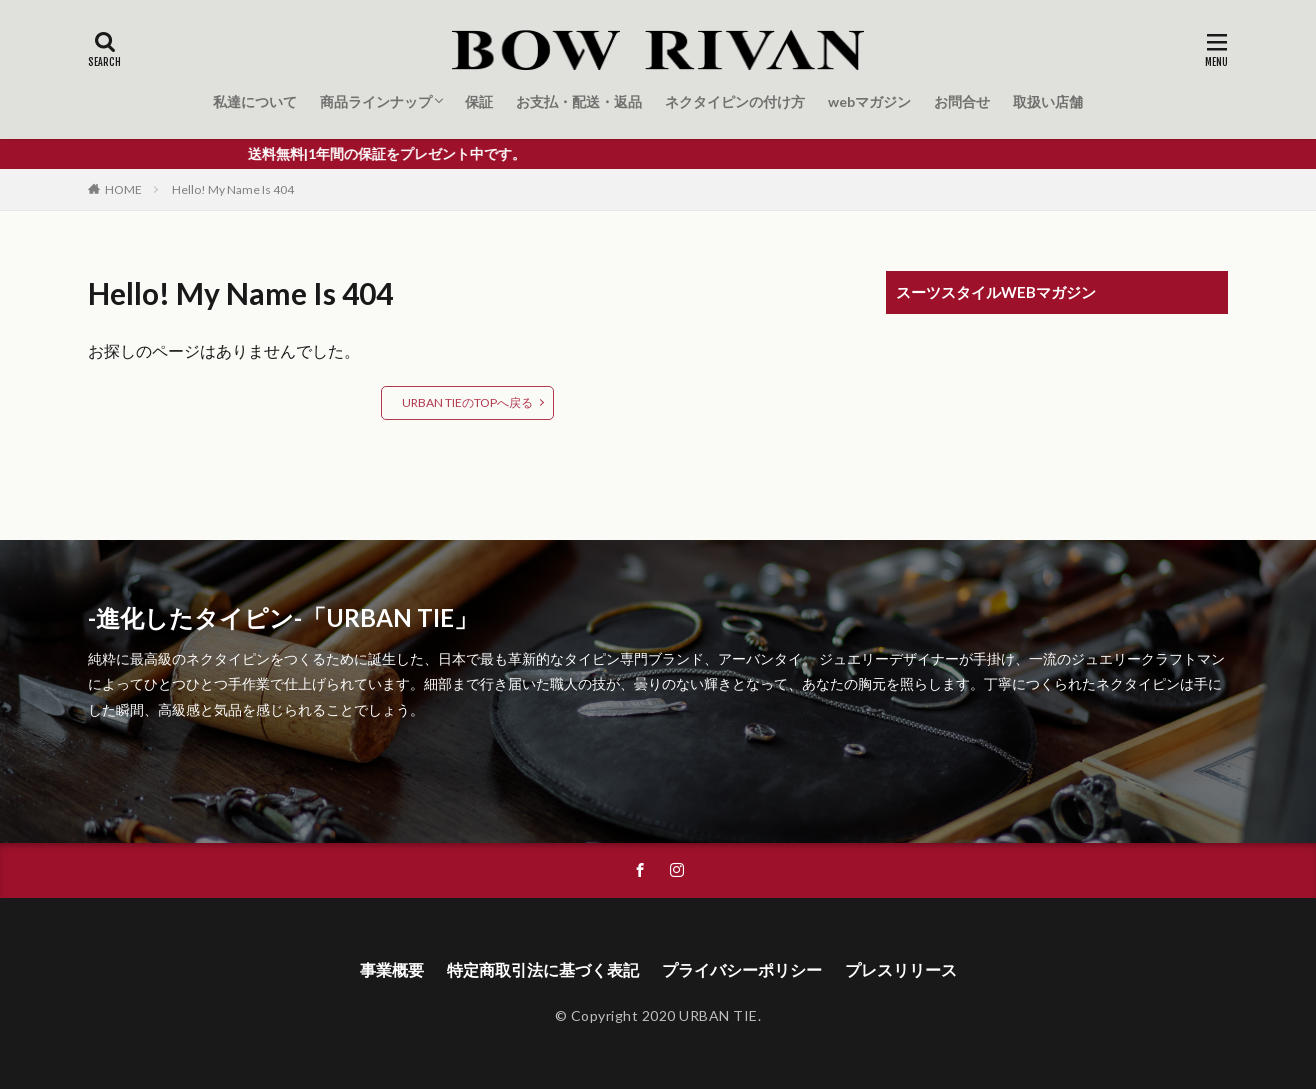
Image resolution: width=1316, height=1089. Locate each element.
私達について (255, 101)
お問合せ (962, 101)
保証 (479, 101)
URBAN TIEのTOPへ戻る (467, 402)
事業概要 (392, 969)
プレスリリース (901, 969)
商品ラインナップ (376, 101)
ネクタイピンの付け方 (735, 101)
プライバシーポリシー (742, 969)
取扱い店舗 (1048, 101)
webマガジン (869, 101)
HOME (123, 189)
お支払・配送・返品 (579, 101)
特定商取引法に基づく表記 (543, 969)
